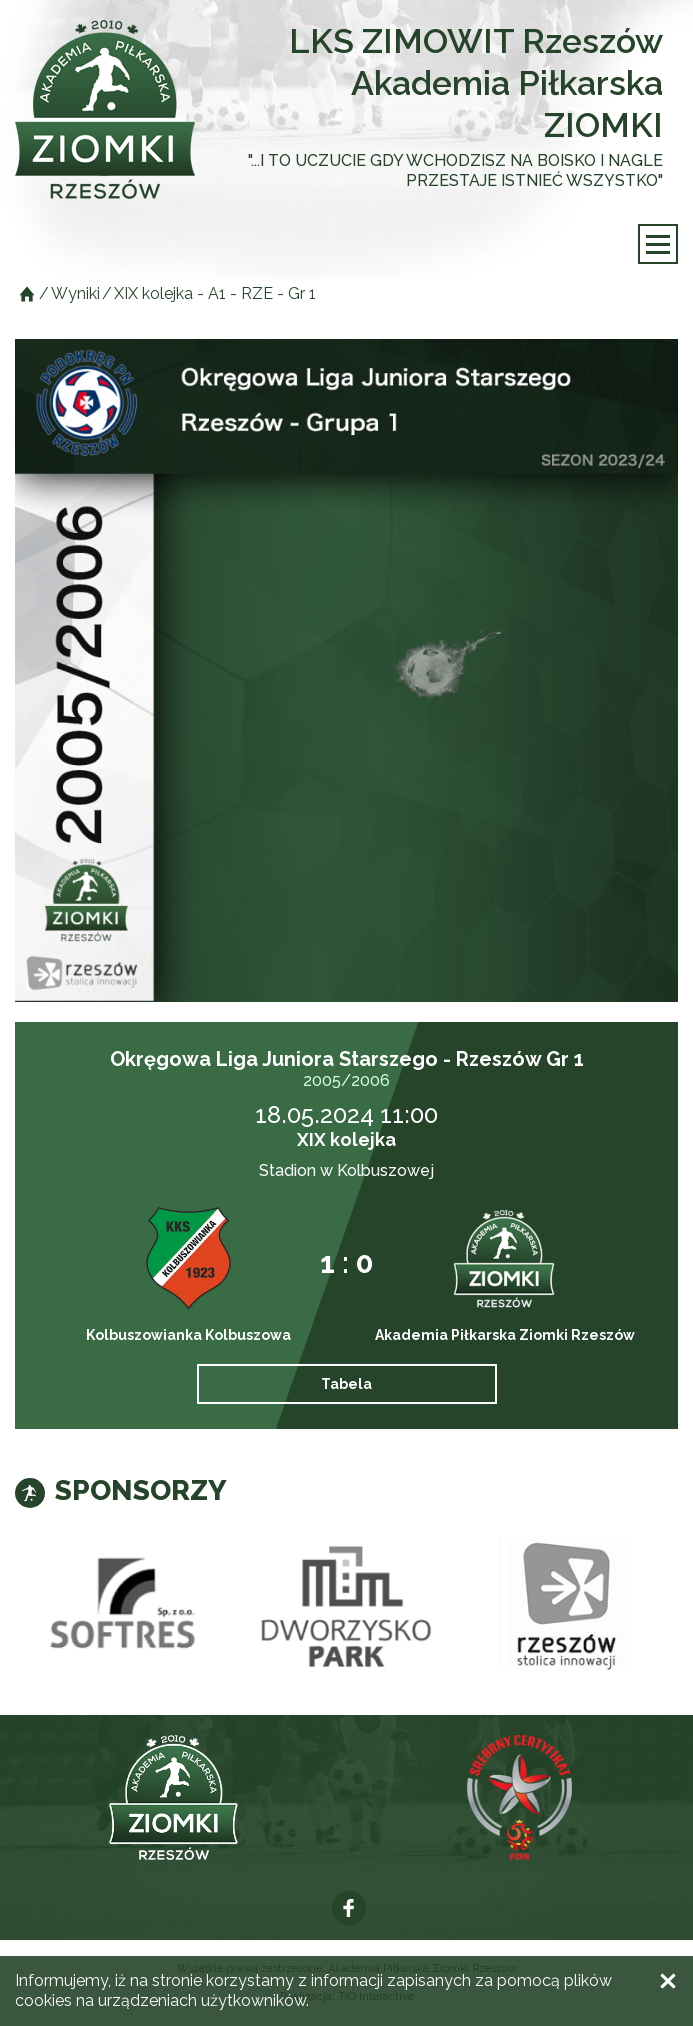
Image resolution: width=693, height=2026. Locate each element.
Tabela (346, 1384)
